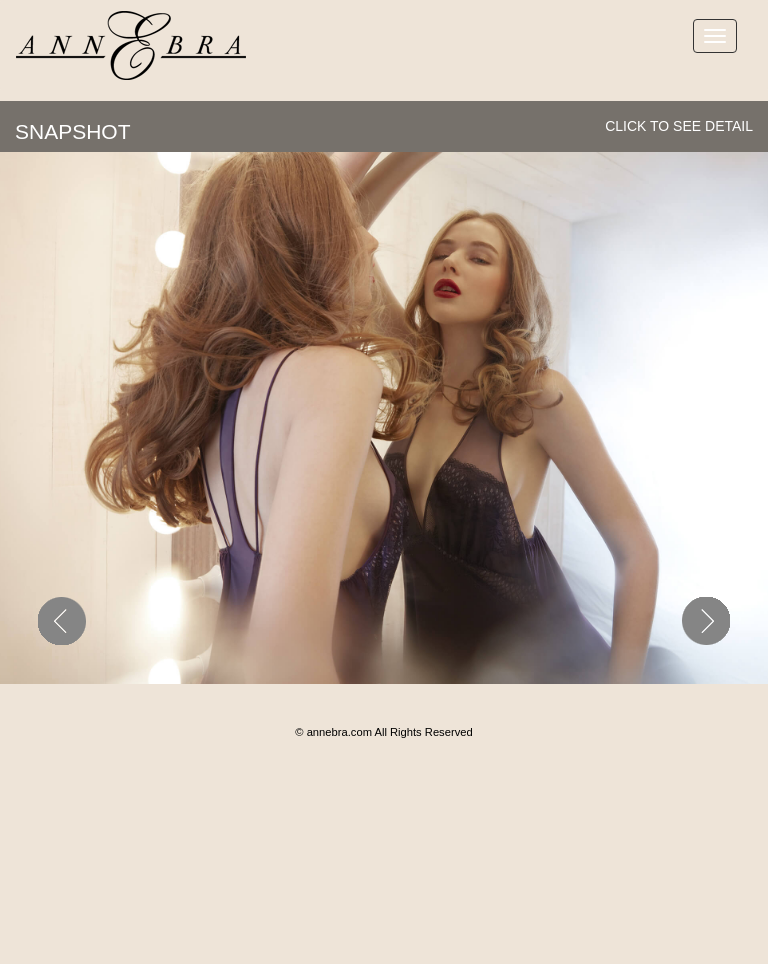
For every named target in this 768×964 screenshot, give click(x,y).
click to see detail (679, 126)
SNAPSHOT (73, 131)
